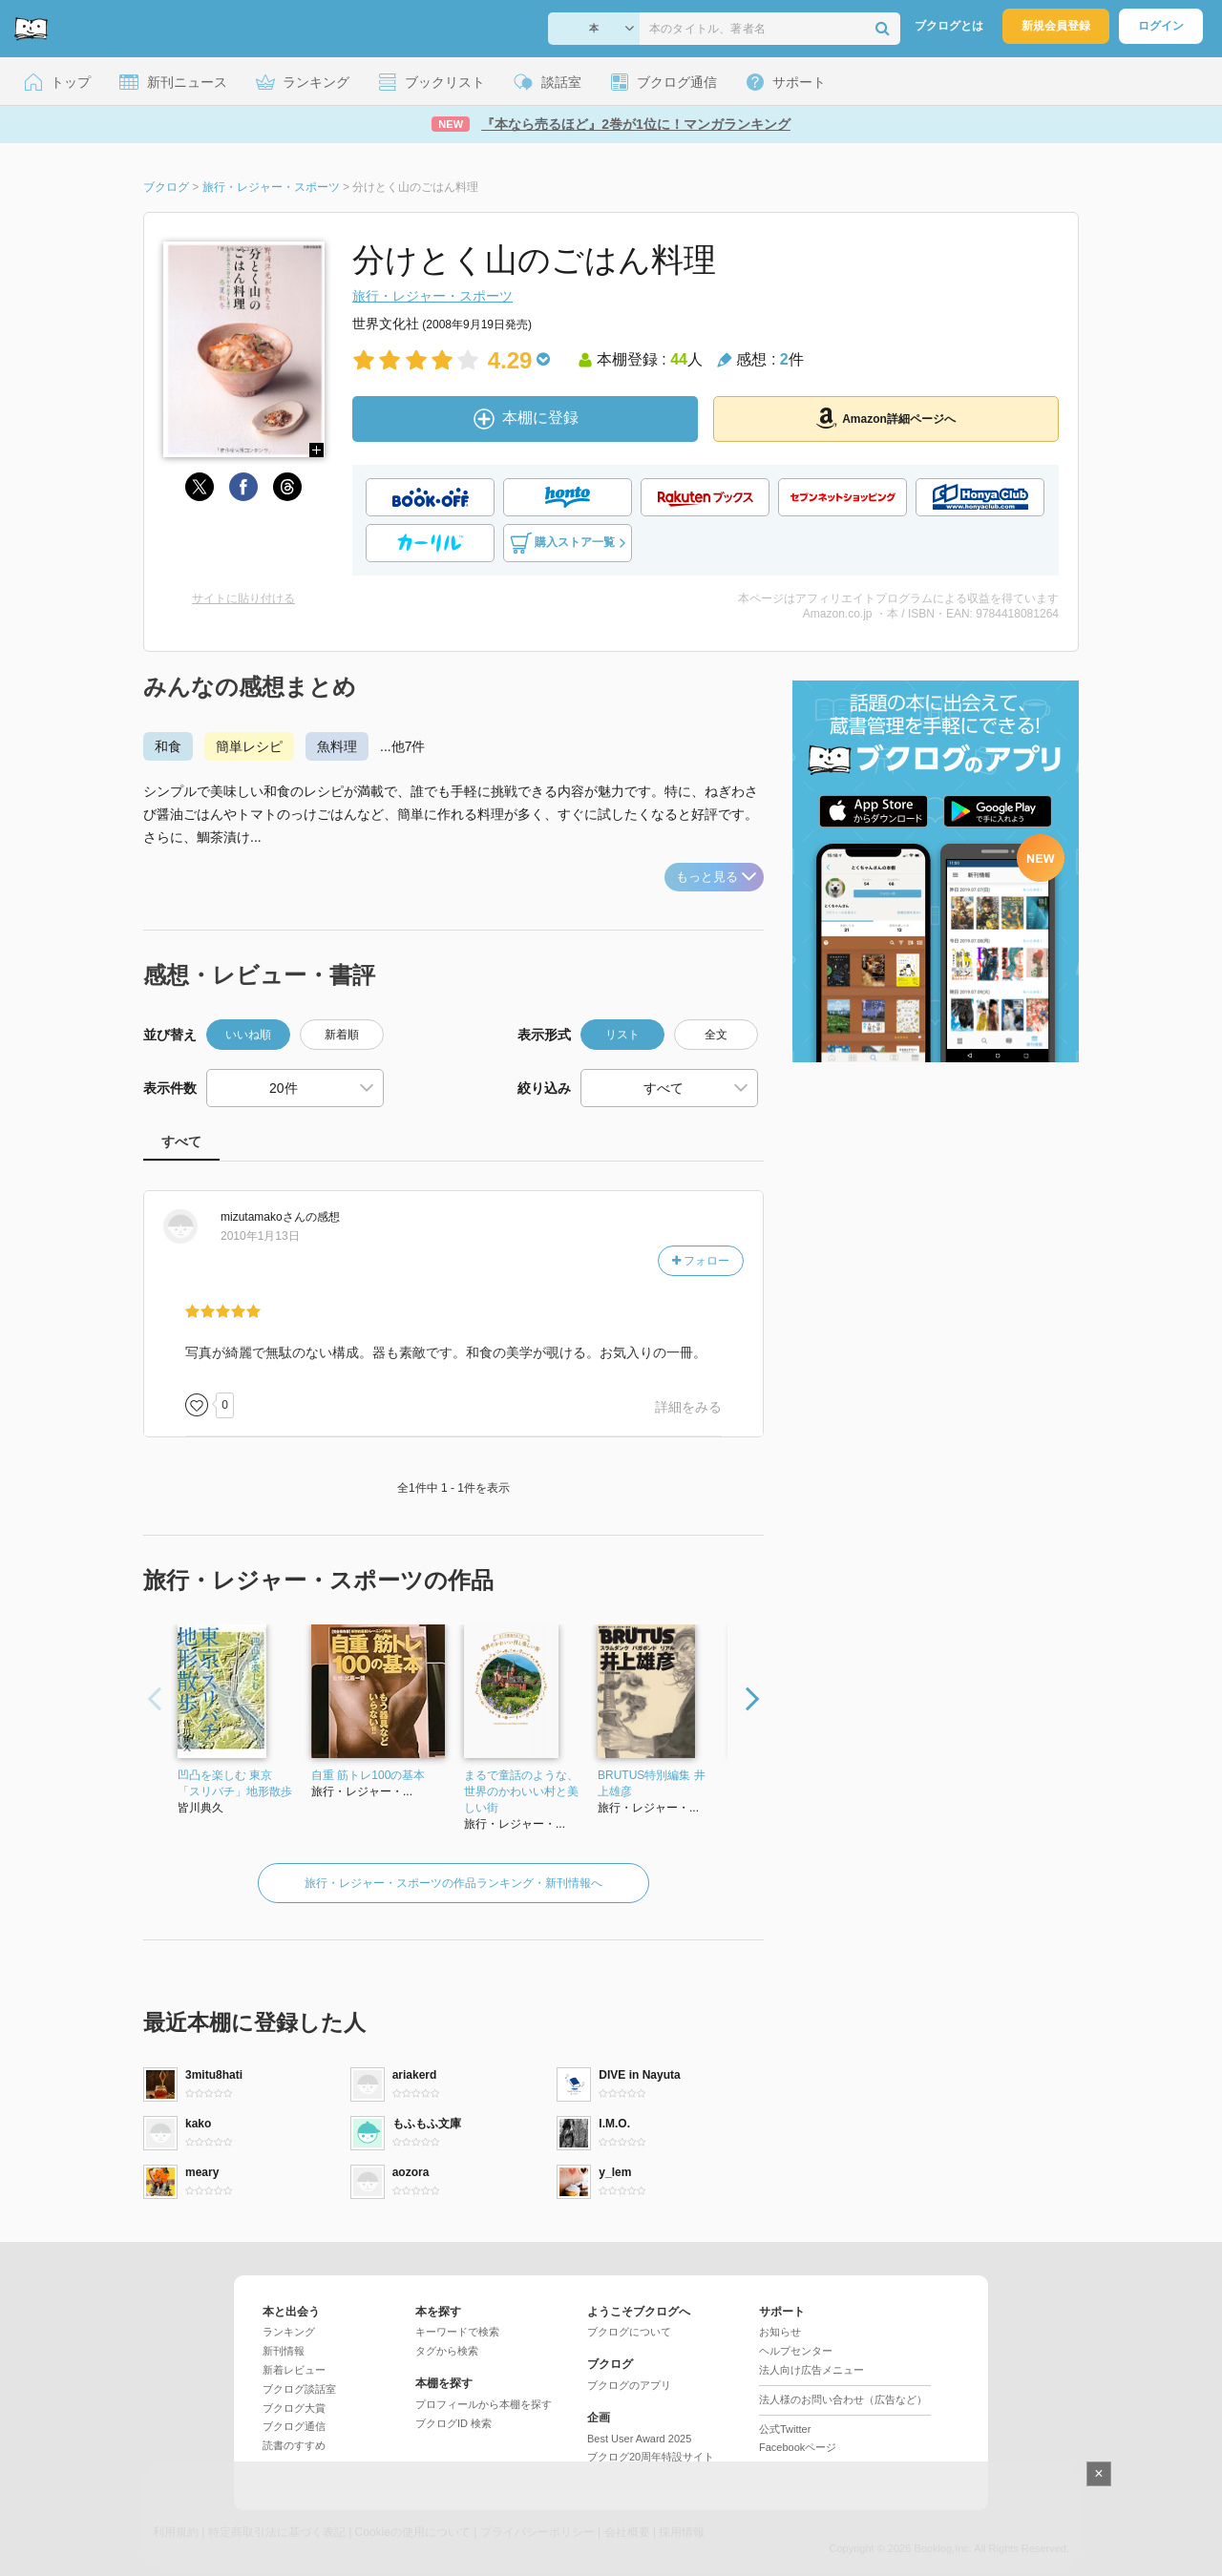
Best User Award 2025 (639, 2438)
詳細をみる (688, 1406)
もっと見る (716, 876)
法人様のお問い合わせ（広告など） (843, 2399)
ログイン (1161, 25)
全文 (716, 1034)
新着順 (342, 1034)
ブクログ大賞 (294, 2408)
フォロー (700, 1260)
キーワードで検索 (457, 2331)
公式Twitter (785, 2429)
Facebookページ (797, 2447)
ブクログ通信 (294, 2426)
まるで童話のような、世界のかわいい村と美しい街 (521, 1791)
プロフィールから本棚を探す (483, 2404)
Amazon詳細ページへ (886, 418)
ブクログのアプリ (629, 2385)
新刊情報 (284, 2350)
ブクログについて (629, 2331)
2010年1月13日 (260, 1236)
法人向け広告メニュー (811, 2370)
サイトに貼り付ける (243, 598)
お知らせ (780, 2331)
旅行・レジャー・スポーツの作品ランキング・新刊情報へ (453, 1883)
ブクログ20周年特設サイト (650, 2456)
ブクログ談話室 (299, 2389)
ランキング (289, 2331)
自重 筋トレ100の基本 (368, 1775)
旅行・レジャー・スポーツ (432, 296)
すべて (181, 1141)
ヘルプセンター (795, 2350)
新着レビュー (294, 2370)
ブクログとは (949, 25)
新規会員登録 (1056, 25)
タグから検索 (446, 2350)
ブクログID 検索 (453, 2423)
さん (263, 1217)
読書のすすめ (294, 2445)
